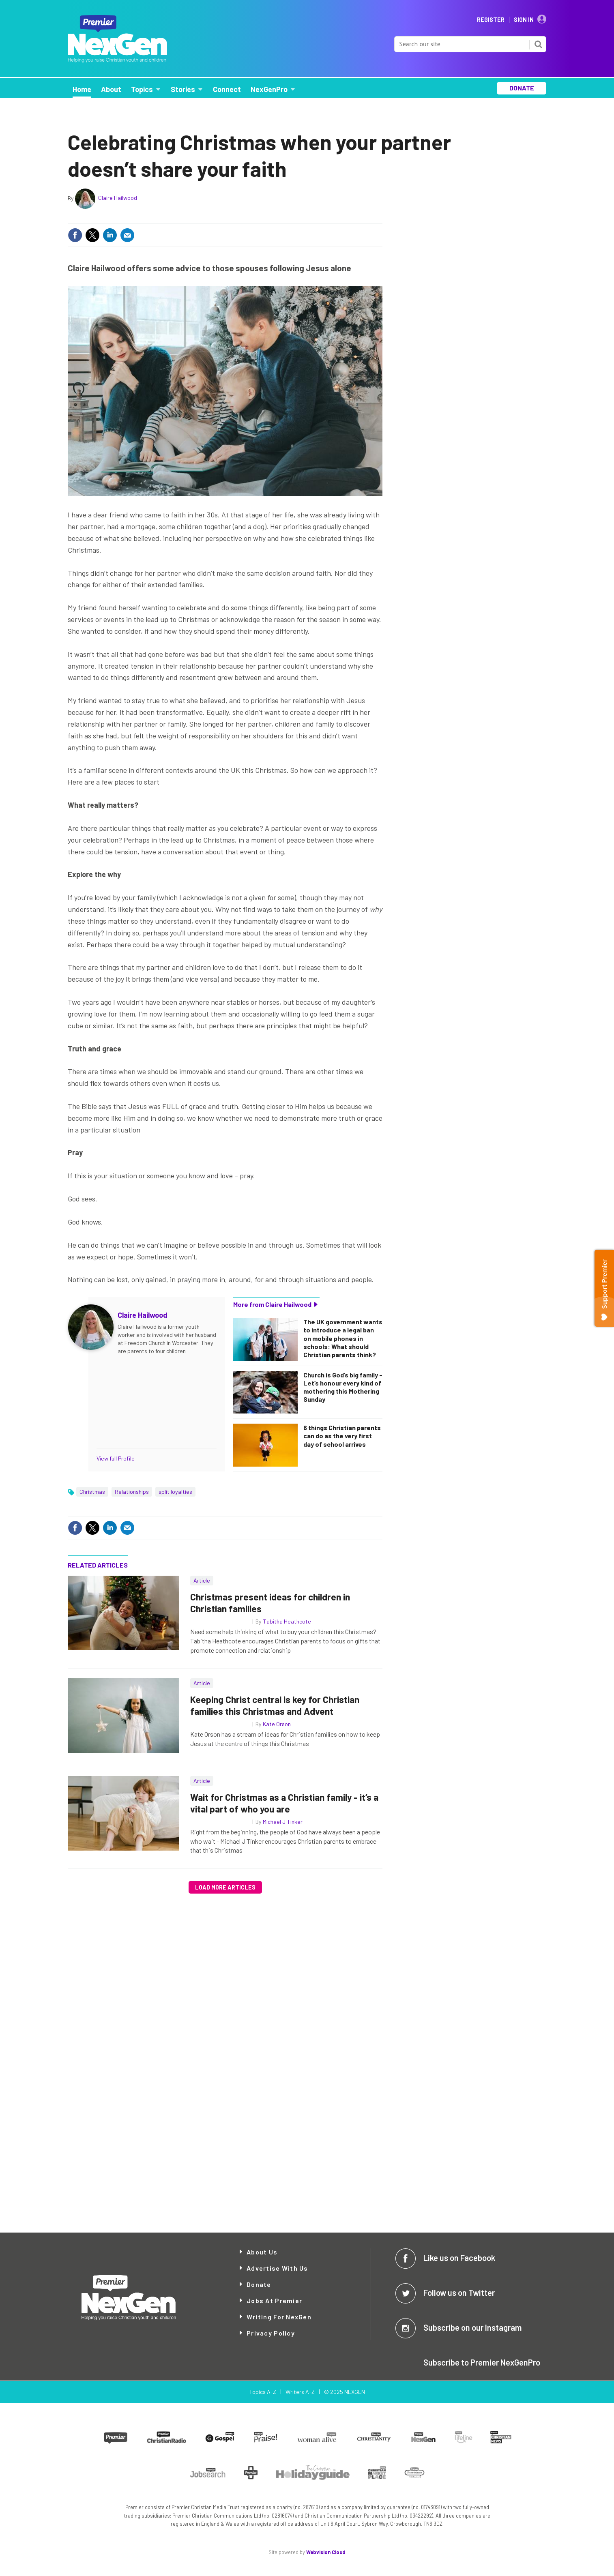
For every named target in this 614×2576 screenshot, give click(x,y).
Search (538, 44)
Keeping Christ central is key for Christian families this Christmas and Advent (274, 1705)
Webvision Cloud (326, 2552)
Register (491, 20)
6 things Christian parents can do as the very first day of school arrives (342, 1436)
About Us (262, 2252)
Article (201, 1580)
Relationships (132, 1491)
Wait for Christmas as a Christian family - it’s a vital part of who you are (284, 1803)
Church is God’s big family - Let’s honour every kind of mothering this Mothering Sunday (342, 1387)
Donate (259, 2284)
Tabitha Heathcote (287, 1621)
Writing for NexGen (279, 2317)
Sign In (524, 20)
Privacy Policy (271, 2333)
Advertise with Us (277, 2268)
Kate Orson (277, 1723)
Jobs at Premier (274, 2300)
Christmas (92, 1491)
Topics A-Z (262, 2391)
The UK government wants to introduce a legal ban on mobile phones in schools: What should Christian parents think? (342, 1338)
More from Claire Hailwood (272, 1304)
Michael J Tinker (283, 1821)
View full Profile (116, 1458)
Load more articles (225, 1887)
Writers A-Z (300, 2391)
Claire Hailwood (117, 197)
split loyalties (175, 1491)
